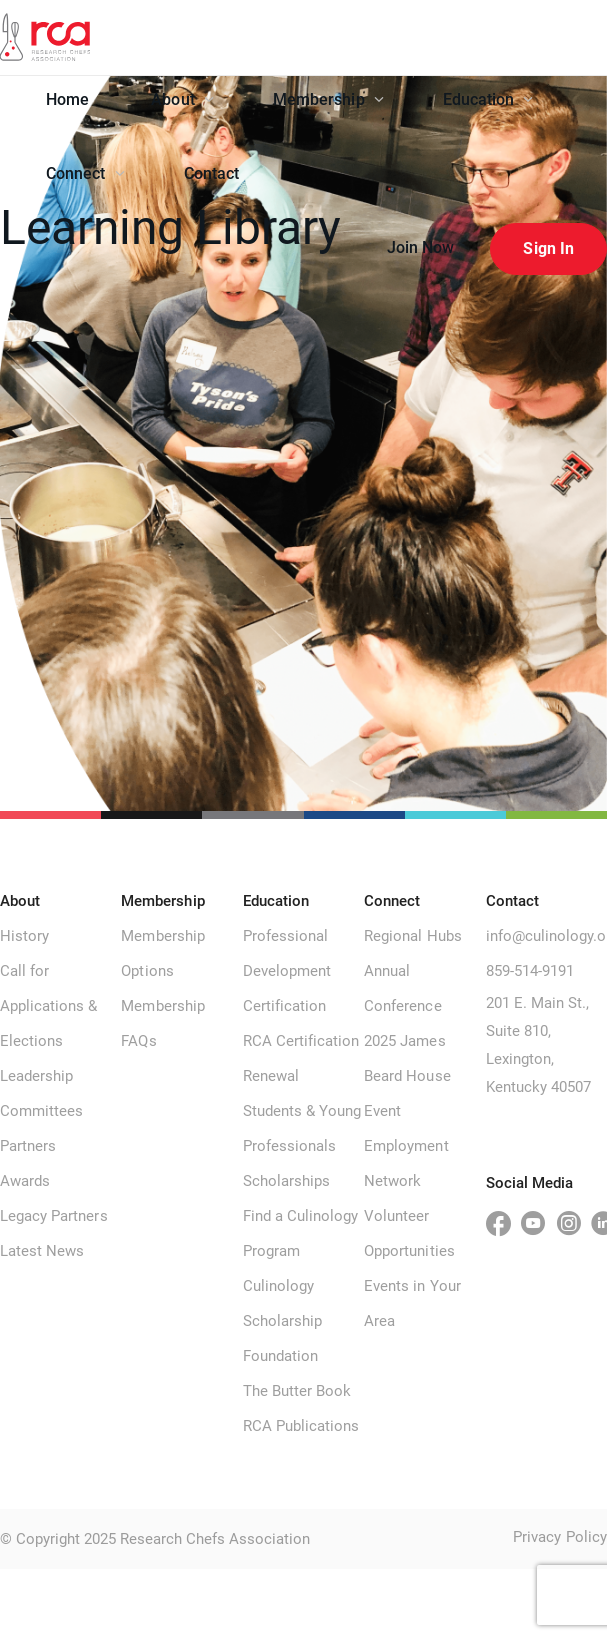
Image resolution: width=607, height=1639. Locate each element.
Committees (41, 1111)
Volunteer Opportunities (409, 1233)
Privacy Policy (560, 1537)
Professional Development (287, 953)
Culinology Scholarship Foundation (282, 1321)
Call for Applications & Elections (49, 1006)
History (24, 936)
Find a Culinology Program (301, 1233)
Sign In (548, 248)
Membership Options (162, 953)
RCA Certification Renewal (301, 1058)
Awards (25, 1181)
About (182, 99)
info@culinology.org (546, 936)
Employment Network (406, 1163)
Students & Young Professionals (302, 1128)
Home (67, 99)
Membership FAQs (162, 1023)
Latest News (42, 1251)
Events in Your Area (412, 1303)
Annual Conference (402, 988)
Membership (328, 99)
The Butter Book (297, 1391)
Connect (85, 173)
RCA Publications (301, 1426)
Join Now (421, 247)
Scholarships (286, 1181)
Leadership (36, 1076)
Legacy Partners (54, 1216)
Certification (285, 1006)
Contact (212, 173)
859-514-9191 (530, 971)
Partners (28, 1146)
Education (488, 99)
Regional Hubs (413, 936)
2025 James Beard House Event (407, 1076)
